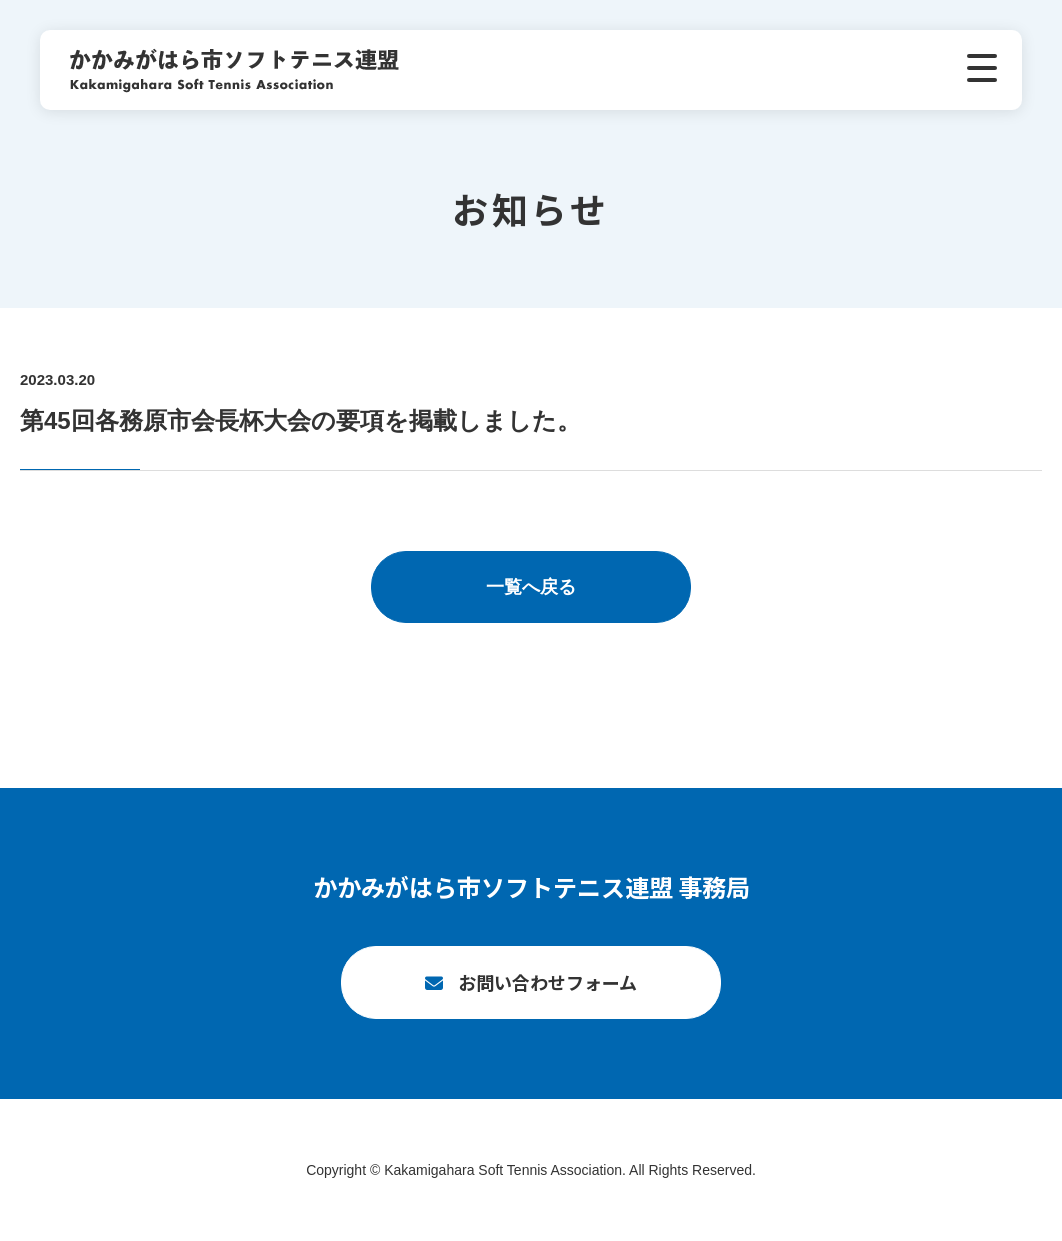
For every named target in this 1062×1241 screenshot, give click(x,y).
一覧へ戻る (531, 587)
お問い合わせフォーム (547, 982)
